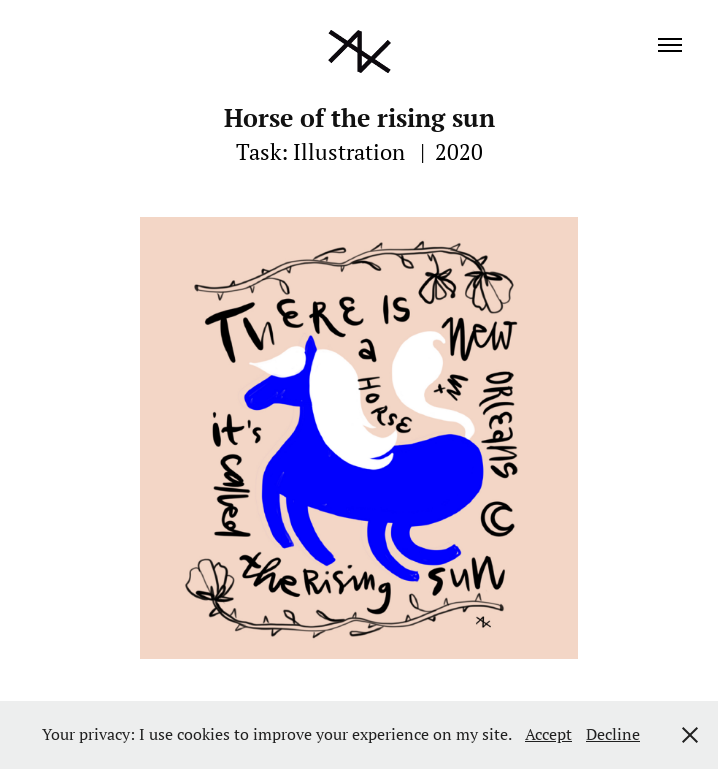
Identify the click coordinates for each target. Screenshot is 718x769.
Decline (613, 734)
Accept (548, 734)
